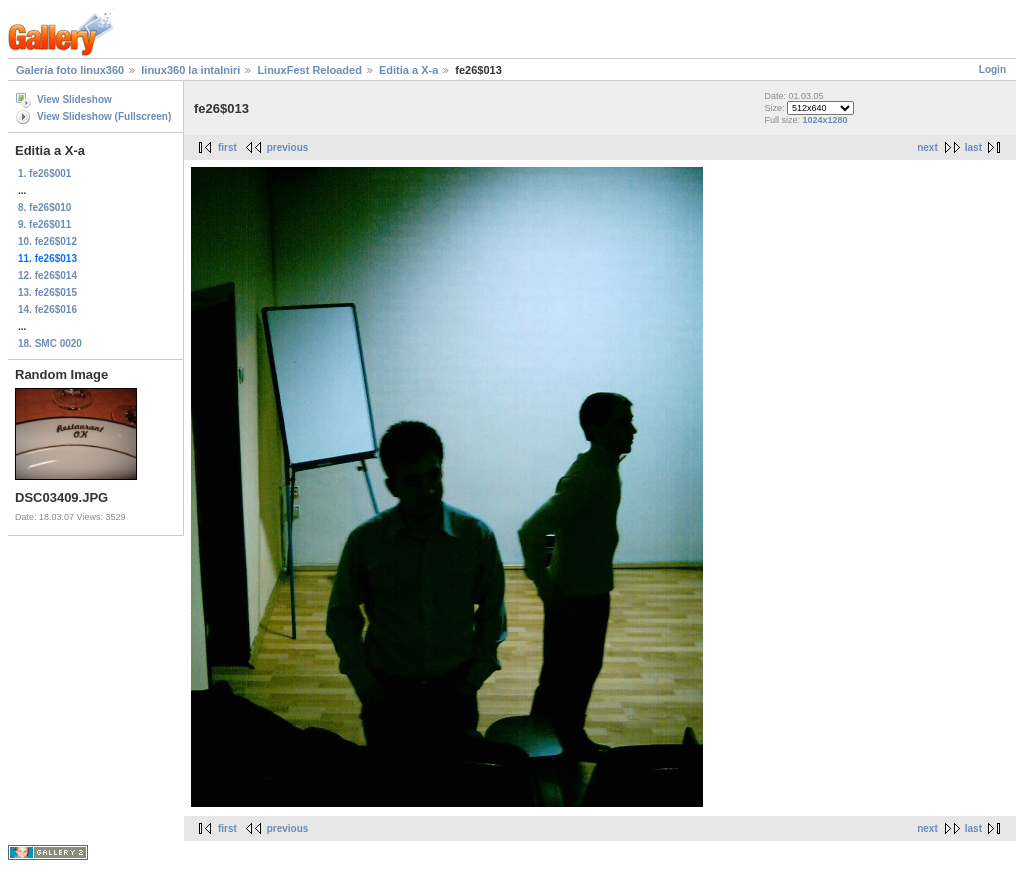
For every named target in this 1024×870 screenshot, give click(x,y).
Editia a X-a (408, 70)
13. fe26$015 (47, 292)
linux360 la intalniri (190, 70)
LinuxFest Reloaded (309, 70)
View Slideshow (74, 99)
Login (992, 69)
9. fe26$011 (44, 224)
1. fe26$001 (44, 173)
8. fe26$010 (44, 207)
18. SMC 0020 (50, 343)
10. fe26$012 (47, 241)
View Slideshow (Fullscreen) (104, 116)
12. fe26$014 (47, 275)
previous (288, 147)
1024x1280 (824, 120)
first (227, 147)
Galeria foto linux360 (70, 70)
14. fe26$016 (47, 309)
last (973, 147)
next (927, 147)
